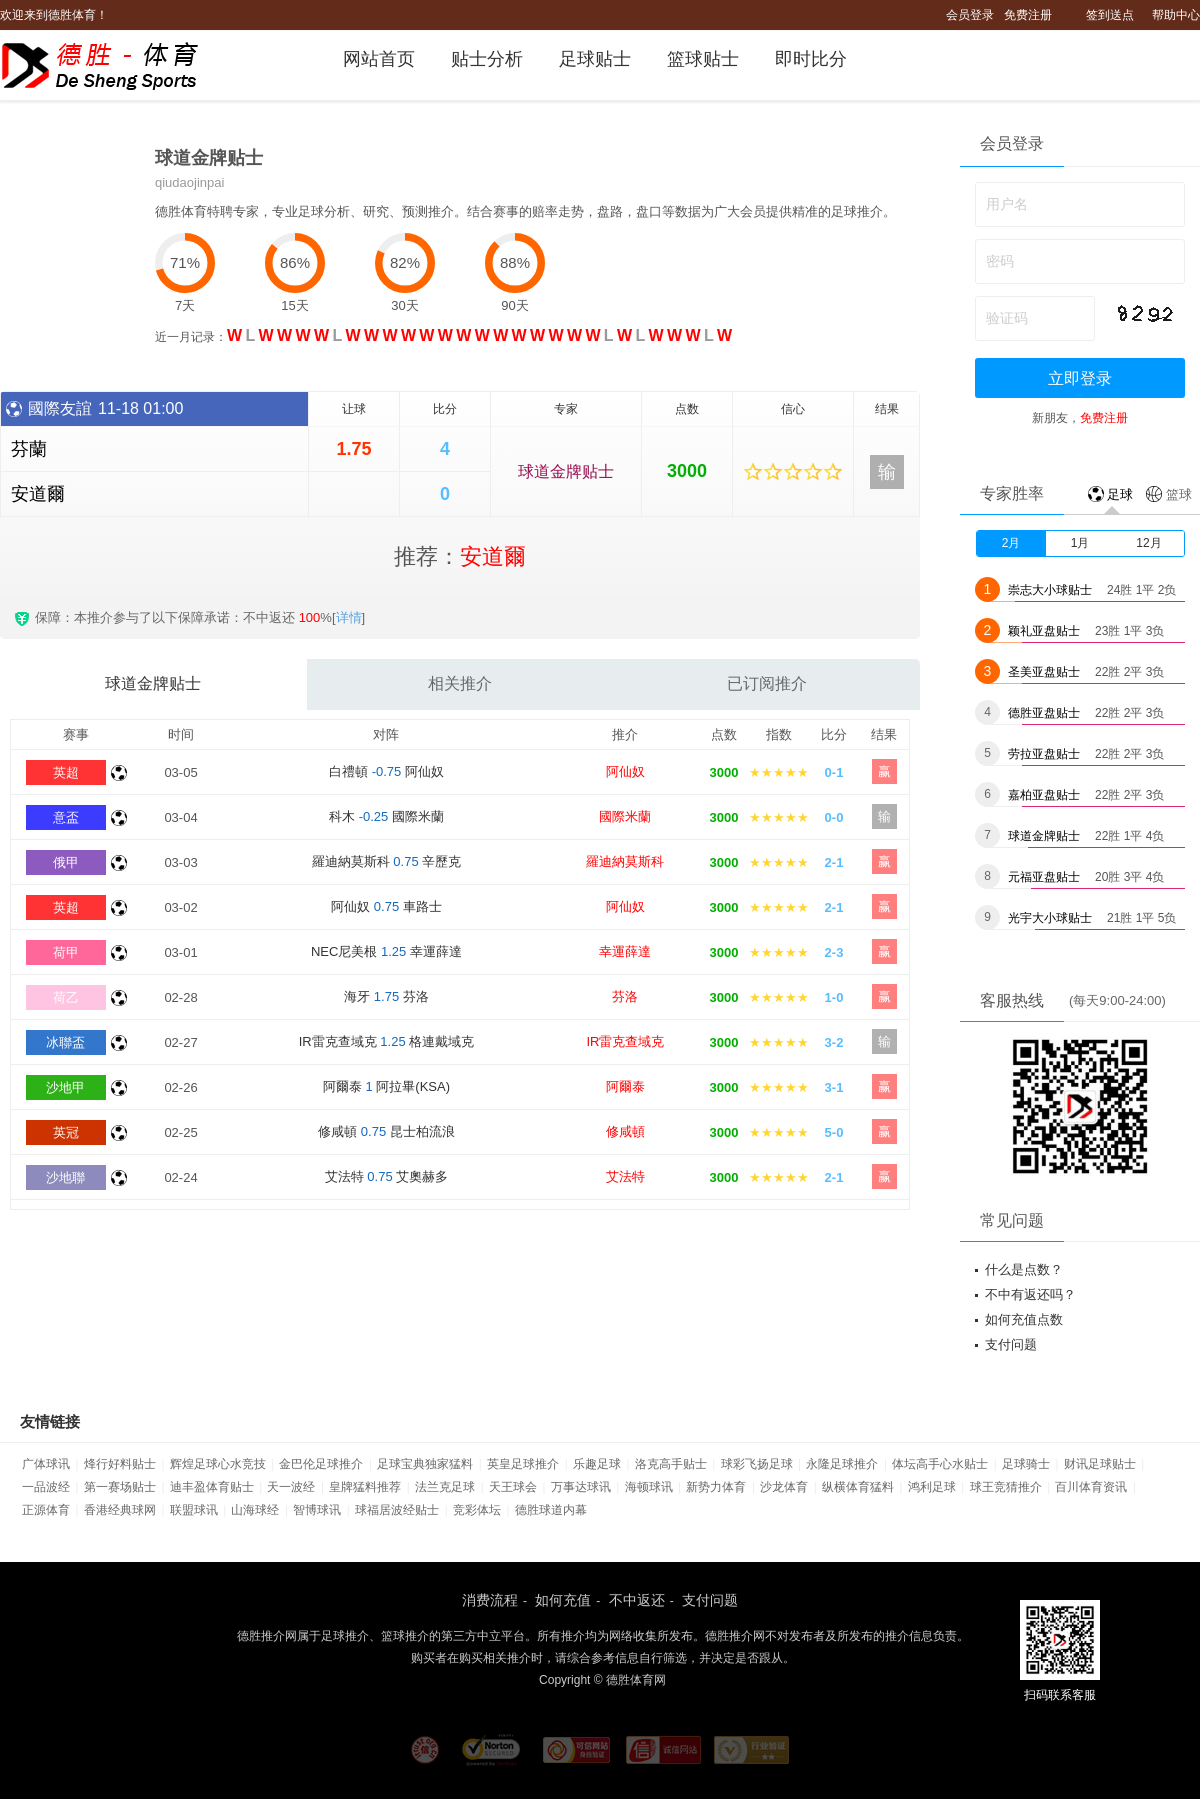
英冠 (66, 1132)
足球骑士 (1026, 1464)
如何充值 (563, 1600)
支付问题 (1011, 1344)
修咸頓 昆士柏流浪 (386, 1131)
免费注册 (1028, 15)
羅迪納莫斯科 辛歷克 (387, 861)
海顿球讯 (649, 1487)
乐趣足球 (597, 1464)
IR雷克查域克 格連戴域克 (387, 1041)
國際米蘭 (625, 816)
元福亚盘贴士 (1044, 877)
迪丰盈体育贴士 (212, 1487)
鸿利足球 (932, 1487)
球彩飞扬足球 (757, 1464)
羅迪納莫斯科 (625, 861)
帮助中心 (1176, 15)
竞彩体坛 (477, 1510)
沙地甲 (65, 1087)
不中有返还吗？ (1030, 1294)
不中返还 (637, 1600)
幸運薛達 (625, 951)
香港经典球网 (120, 1510)
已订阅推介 (767, 683)
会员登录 (970, 15)
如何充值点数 (1024, 1319)
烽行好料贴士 (120, 1464)
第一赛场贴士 (120, 1487)
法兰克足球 (445, 1487)
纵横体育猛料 (858, 1487)
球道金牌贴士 (566, 471)
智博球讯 (317, 1510)
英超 (66, 772)
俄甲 (66, 862)
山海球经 (255, 1510)
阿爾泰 (625, 1086)
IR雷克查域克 (625, 1041)
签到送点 (1110, 15)
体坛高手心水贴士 (940, 1464)
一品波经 (46, 1487)
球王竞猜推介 (1006, 1487)
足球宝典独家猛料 (425, 1464)
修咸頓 (625, 1131)
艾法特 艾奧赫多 (387, 1176)
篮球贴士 (703, 59)
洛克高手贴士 (671, 1464)
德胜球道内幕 (551, 1510)
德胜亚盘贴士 (1044, 713)
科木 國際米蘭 (386, 816)
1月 (1080, 543)
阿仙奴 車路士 (386, 906)
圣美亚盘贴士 (1044, 672)
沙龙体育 (784, 1487)
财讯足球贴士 (1100, 1464)
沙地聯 (65, 1177)
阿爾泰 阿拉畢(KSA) (386, 1086)
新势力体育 (716, 1487)
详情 (349, 617)
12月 (1148, 543)
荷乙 (66, 997)
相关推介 (460, 683)
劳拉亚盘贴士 (1044, 754)
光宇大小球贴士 (1050, 918)
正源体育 (46, 1510)
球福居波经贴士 (397, 1510)
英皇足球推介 (523, 1464)
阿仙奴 (625, 771)
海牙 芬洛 (386, 996)
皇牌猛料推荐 (365, 1487)
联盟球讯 (194, 1510)
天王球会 (513, 1487)
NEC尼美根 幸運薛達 (386, 951)
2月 (1011, 543)
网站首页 (379, 59)
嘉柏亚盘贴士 (1044, 795)
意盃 (66, 817)
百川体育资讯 (1091, 1487)
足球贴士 (595, 59)
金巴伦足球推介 (321, 1464)
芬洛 (625, 996)
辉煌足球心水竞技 (218, 1464)
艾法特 (625, 1176)
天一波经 (291, 1487)
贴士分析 (487, 59)
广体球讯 (46, 1464)
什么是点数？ (1024, 1269)
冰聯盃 (65, 1042)
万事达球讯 (581, 1487)
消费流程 (490, 1600)
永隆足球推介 (842, 1464)
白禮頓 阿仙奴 (386, 771)
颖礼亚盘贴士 (1044, 631)
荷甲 (66, 952)
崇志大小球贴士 (1050, 590)
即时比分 (811, 59)
